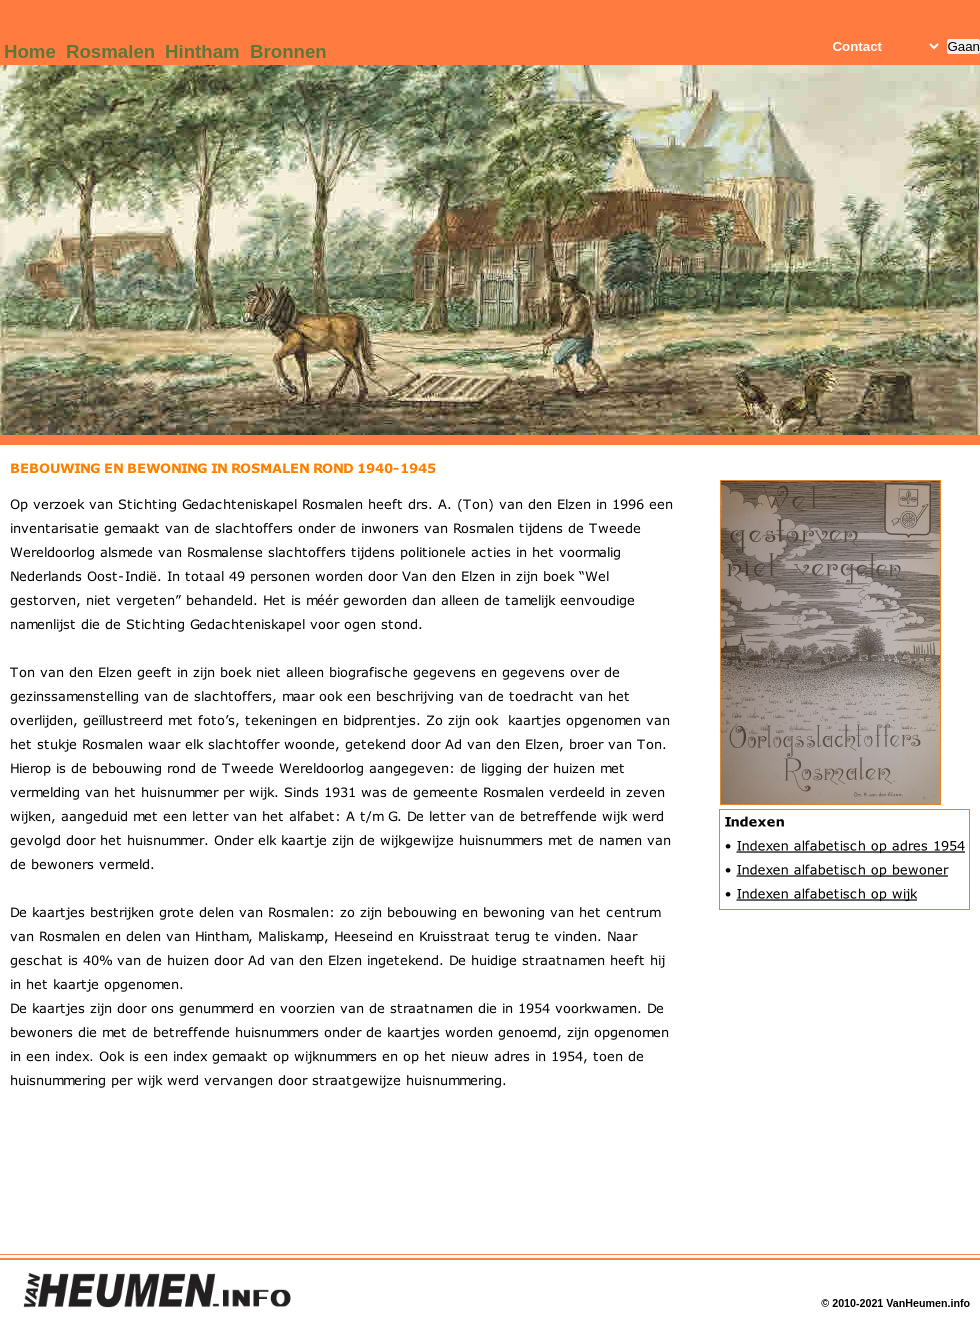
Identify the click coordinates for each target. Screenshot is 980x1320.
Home (30, 51)
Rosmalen (110, 51)
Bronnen (288, 51)
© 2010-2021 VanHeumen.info (895, 1303)
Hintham (202, 51)
